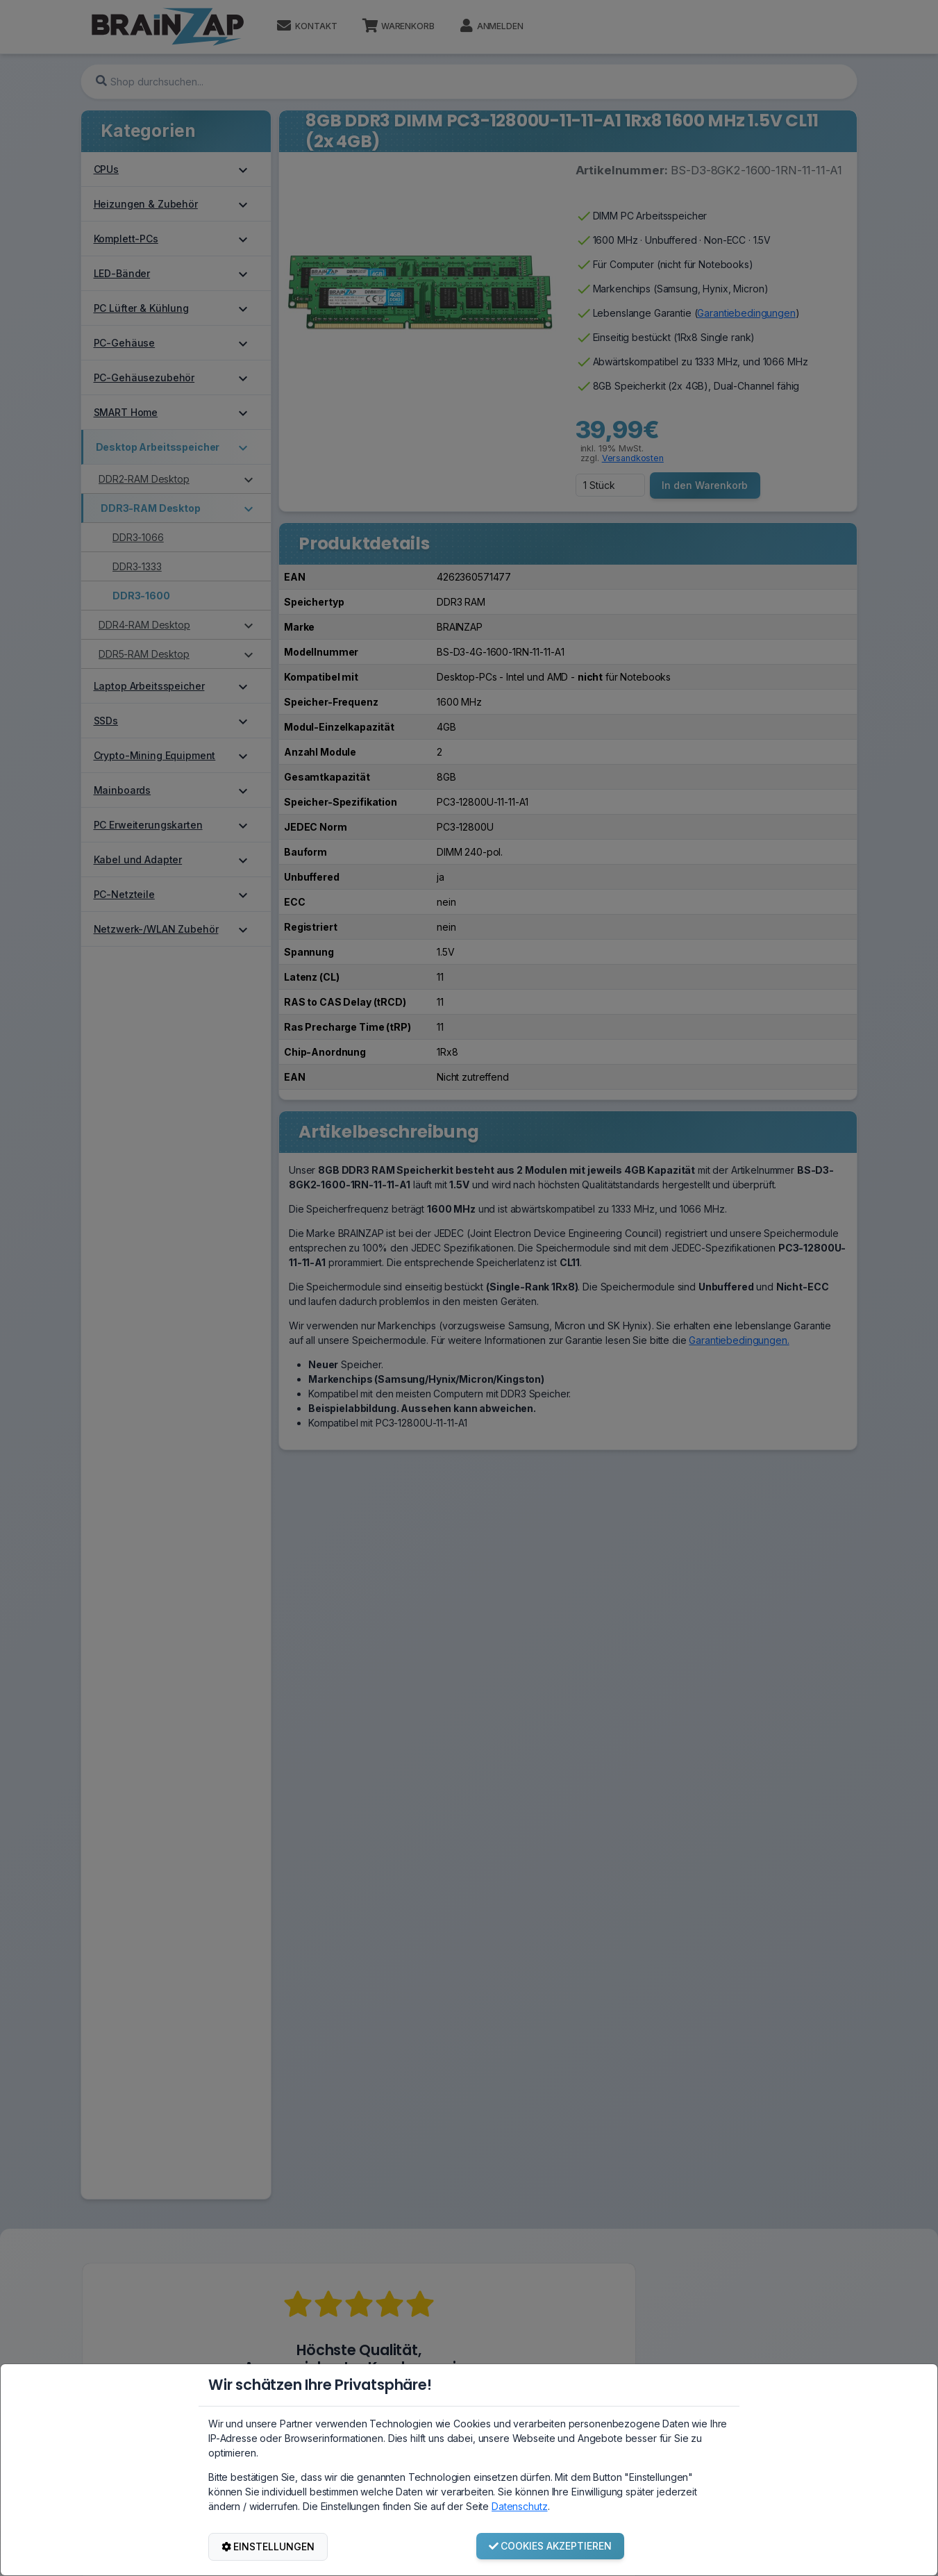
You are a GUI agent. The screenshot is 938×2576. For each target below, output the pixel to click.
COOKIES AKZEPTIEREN (550, 2546)
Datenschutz (519, 2506)
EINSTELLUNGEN (268, 2546)
